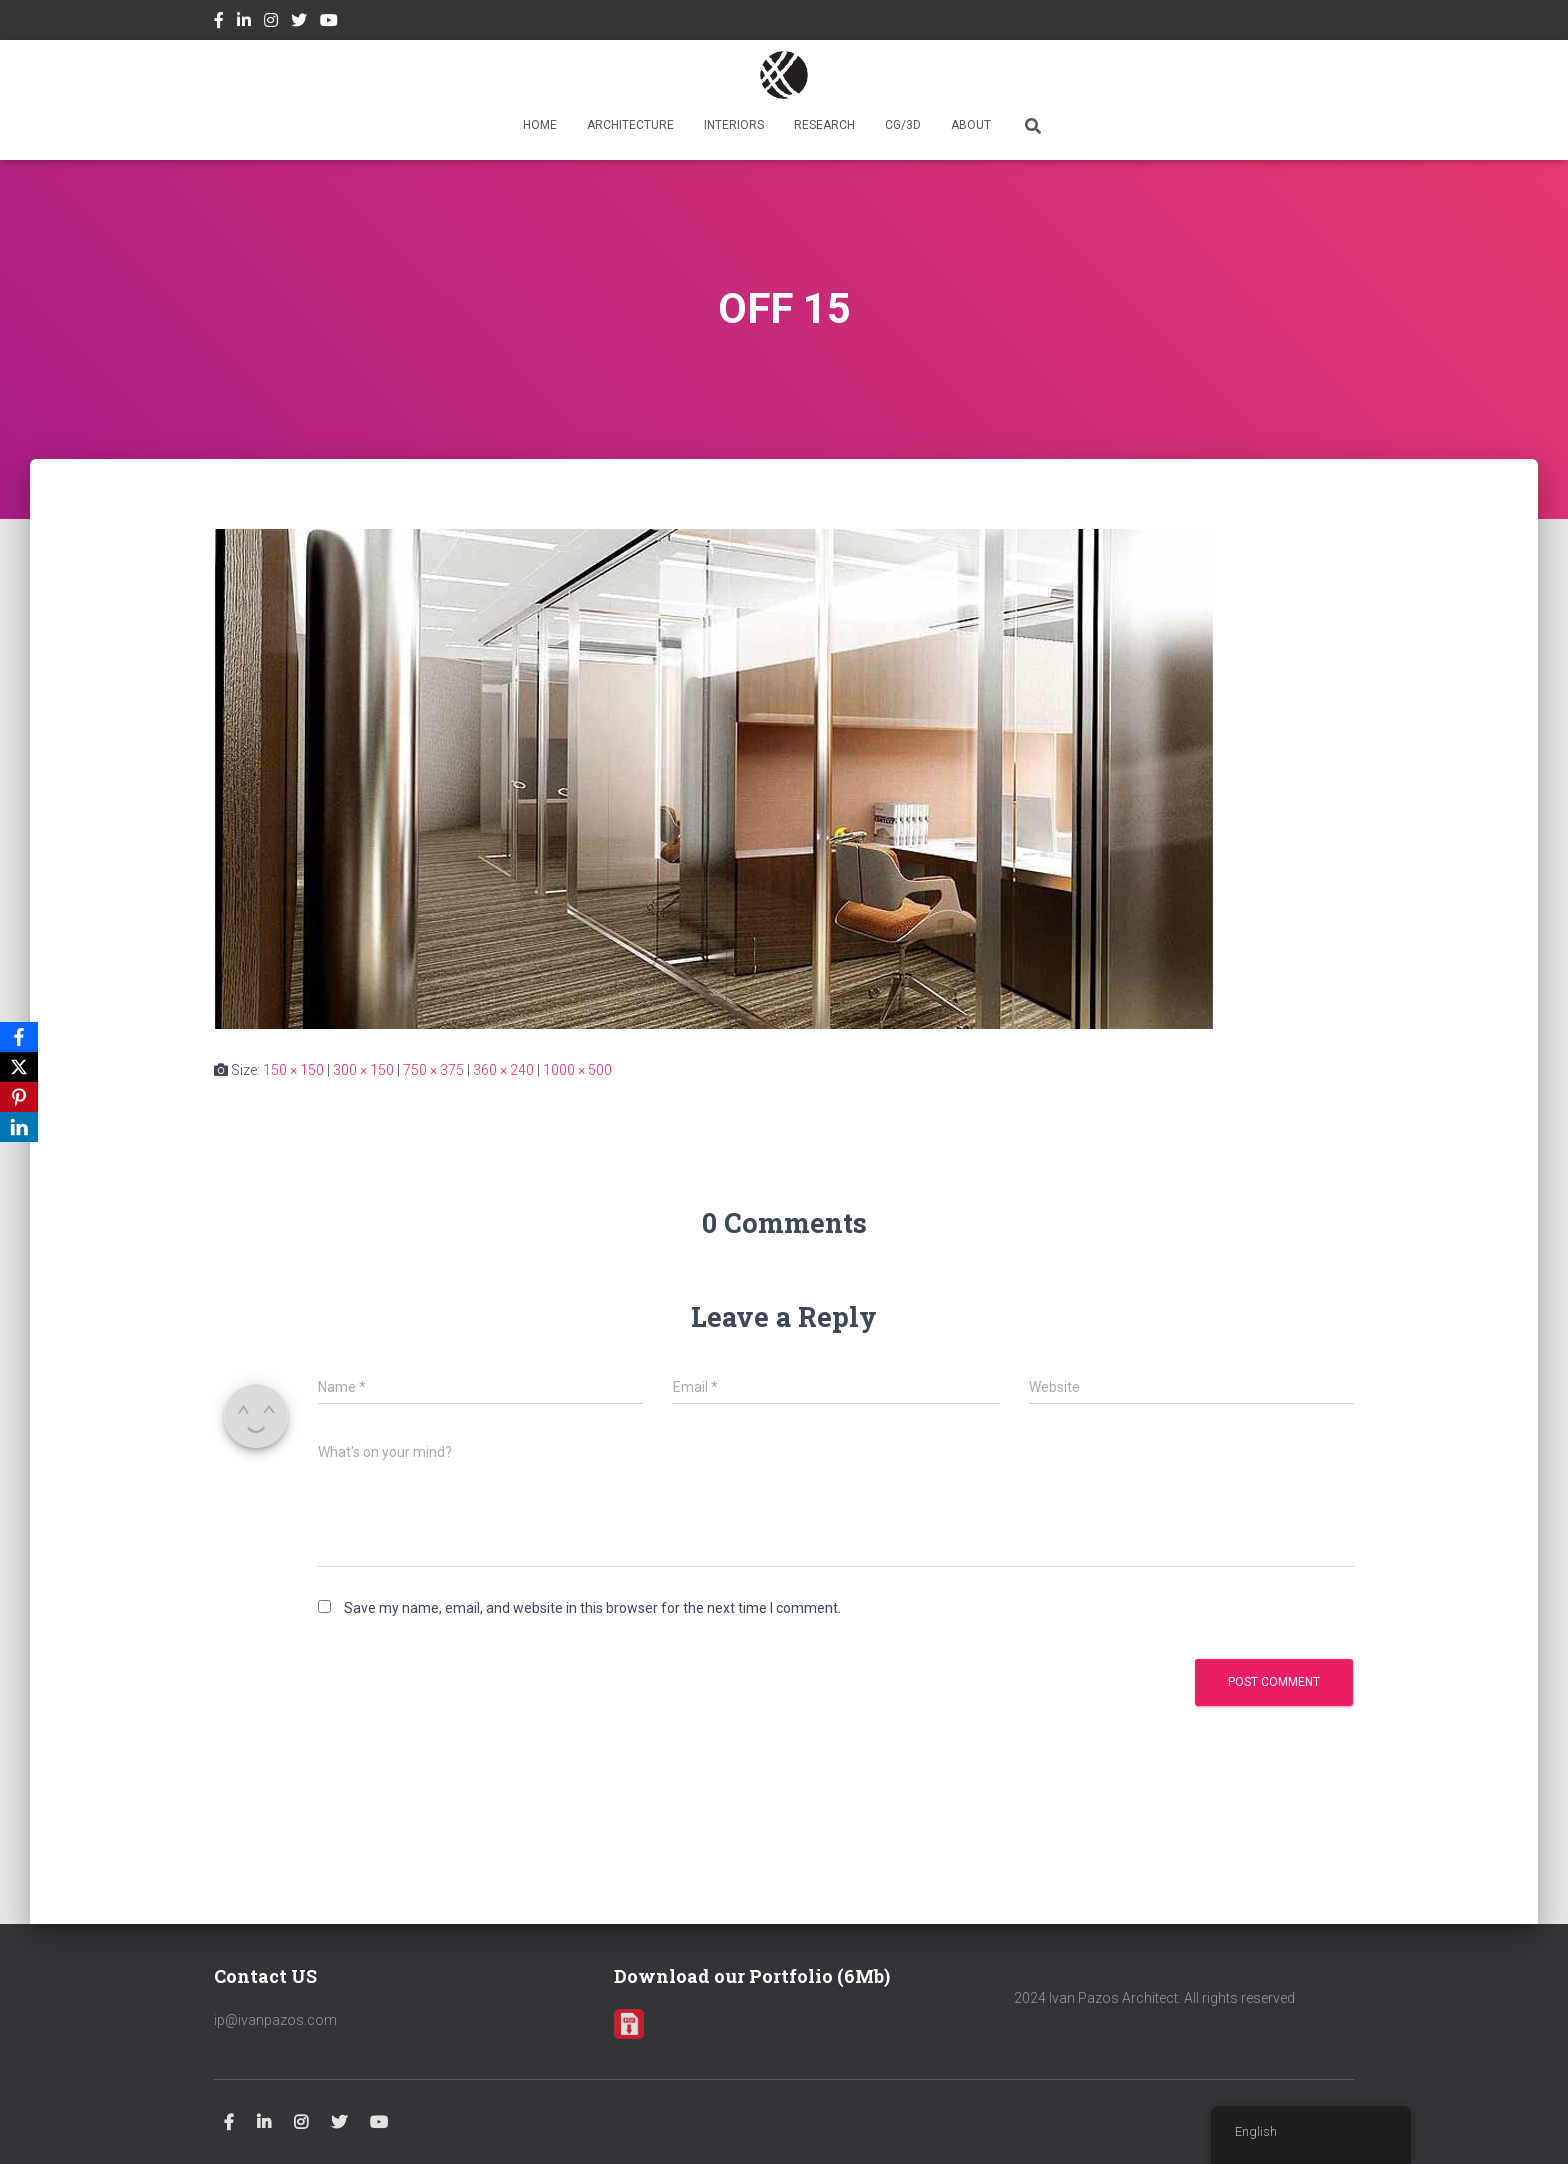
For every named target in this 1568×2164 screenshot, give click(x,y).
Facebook (219, 23)
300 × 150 (363, 1070)
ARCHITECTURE (630, 125)
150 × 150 (293, 1070)
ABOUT (971, 125)
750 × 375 (433, 1070)
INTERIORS (734, 125)
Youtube (329, 23)
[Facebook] (19, 1037)
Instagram (271, 23)
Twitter (299, 23)
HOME (540, 125)
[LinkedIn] (19, 1127)
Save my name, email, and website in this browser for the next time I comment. (592, 1608)
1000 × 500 (577, 1070)
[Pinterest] (19, 1097)
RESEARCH (824, 125)
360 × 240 (503, 1070)
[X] (19, 1067)
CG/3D (903, 125)
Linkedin (244, 23)
